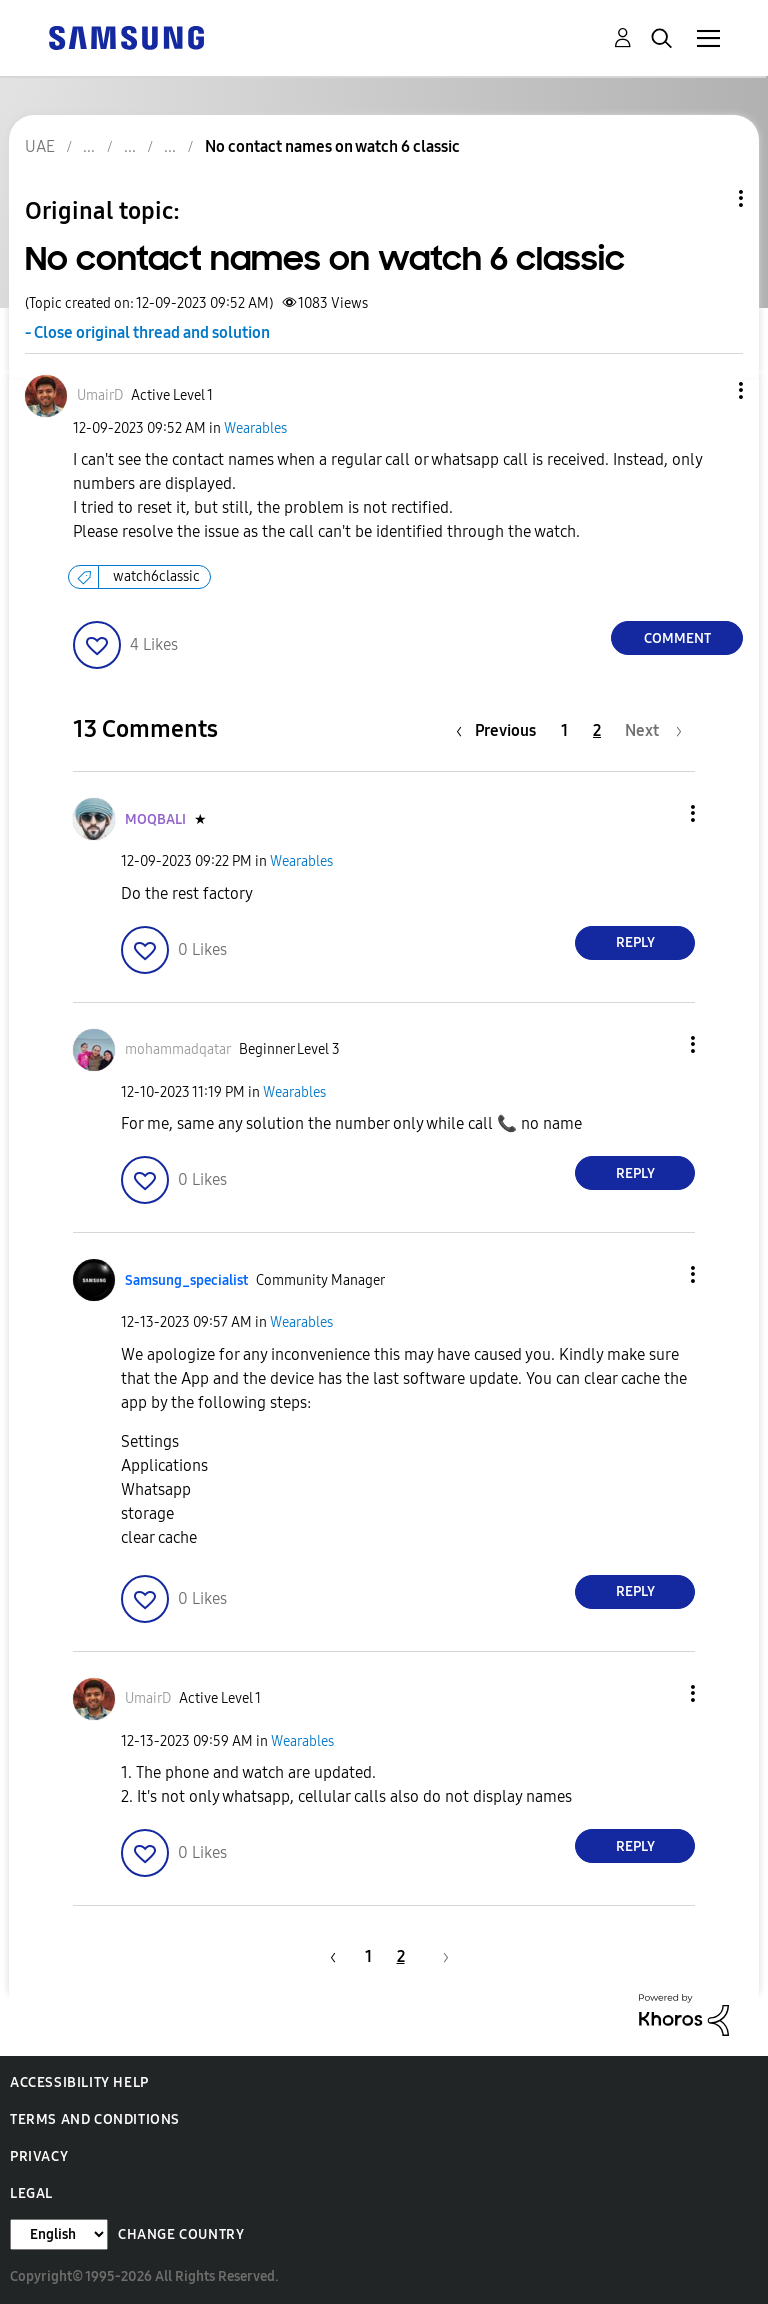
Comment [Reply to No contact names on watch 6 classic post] (677, 638)
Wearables (255, 428)
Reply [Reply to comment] (635, 942)
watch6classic (156, 576)
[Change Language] (59, 2234)
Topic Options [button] (707, 198)
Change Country (181, 2234)
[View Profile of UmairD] (100, 395)
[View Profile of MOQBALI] (155, 819)
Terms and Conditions (95, 2119)
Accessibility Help (79, 2082)
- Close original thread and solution (147, 332)
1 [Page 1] (564, 730)
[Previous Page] (501, 730)
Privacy (39, 2156)
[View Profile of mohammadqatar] (178, 1049)
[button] (708, 390)
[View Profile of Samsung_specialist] (186, 1280)
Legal (31, 2193)
